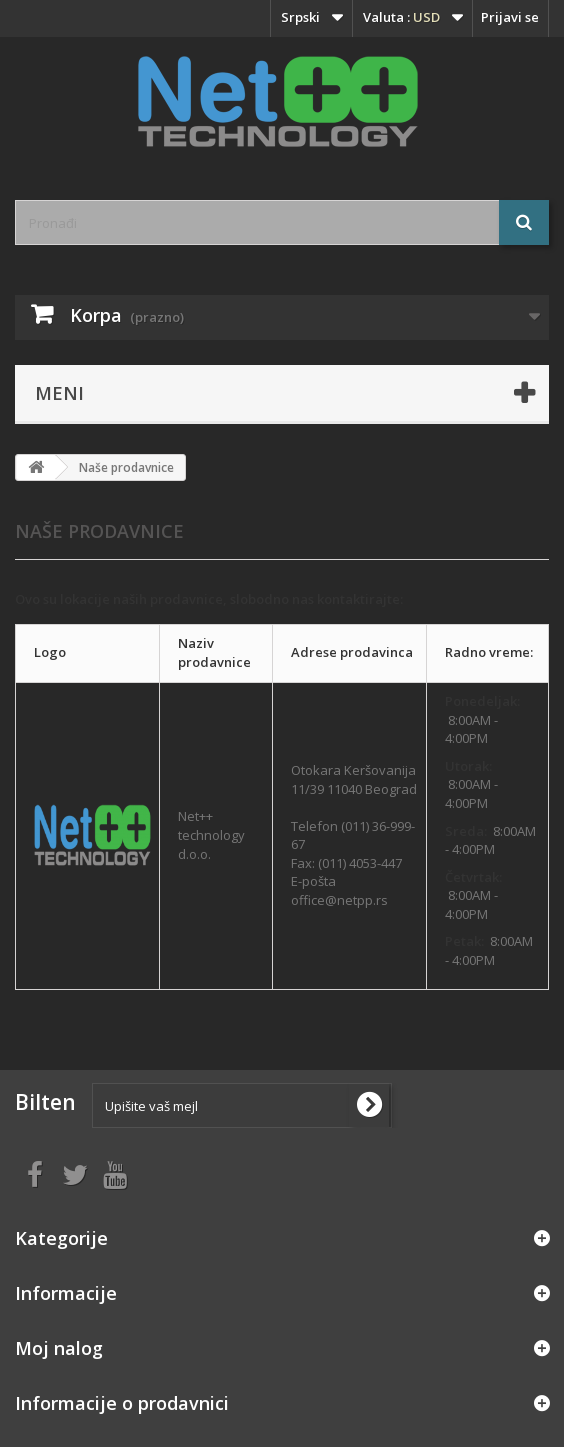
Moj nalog (59, 1348)
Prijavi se (510, 17)
